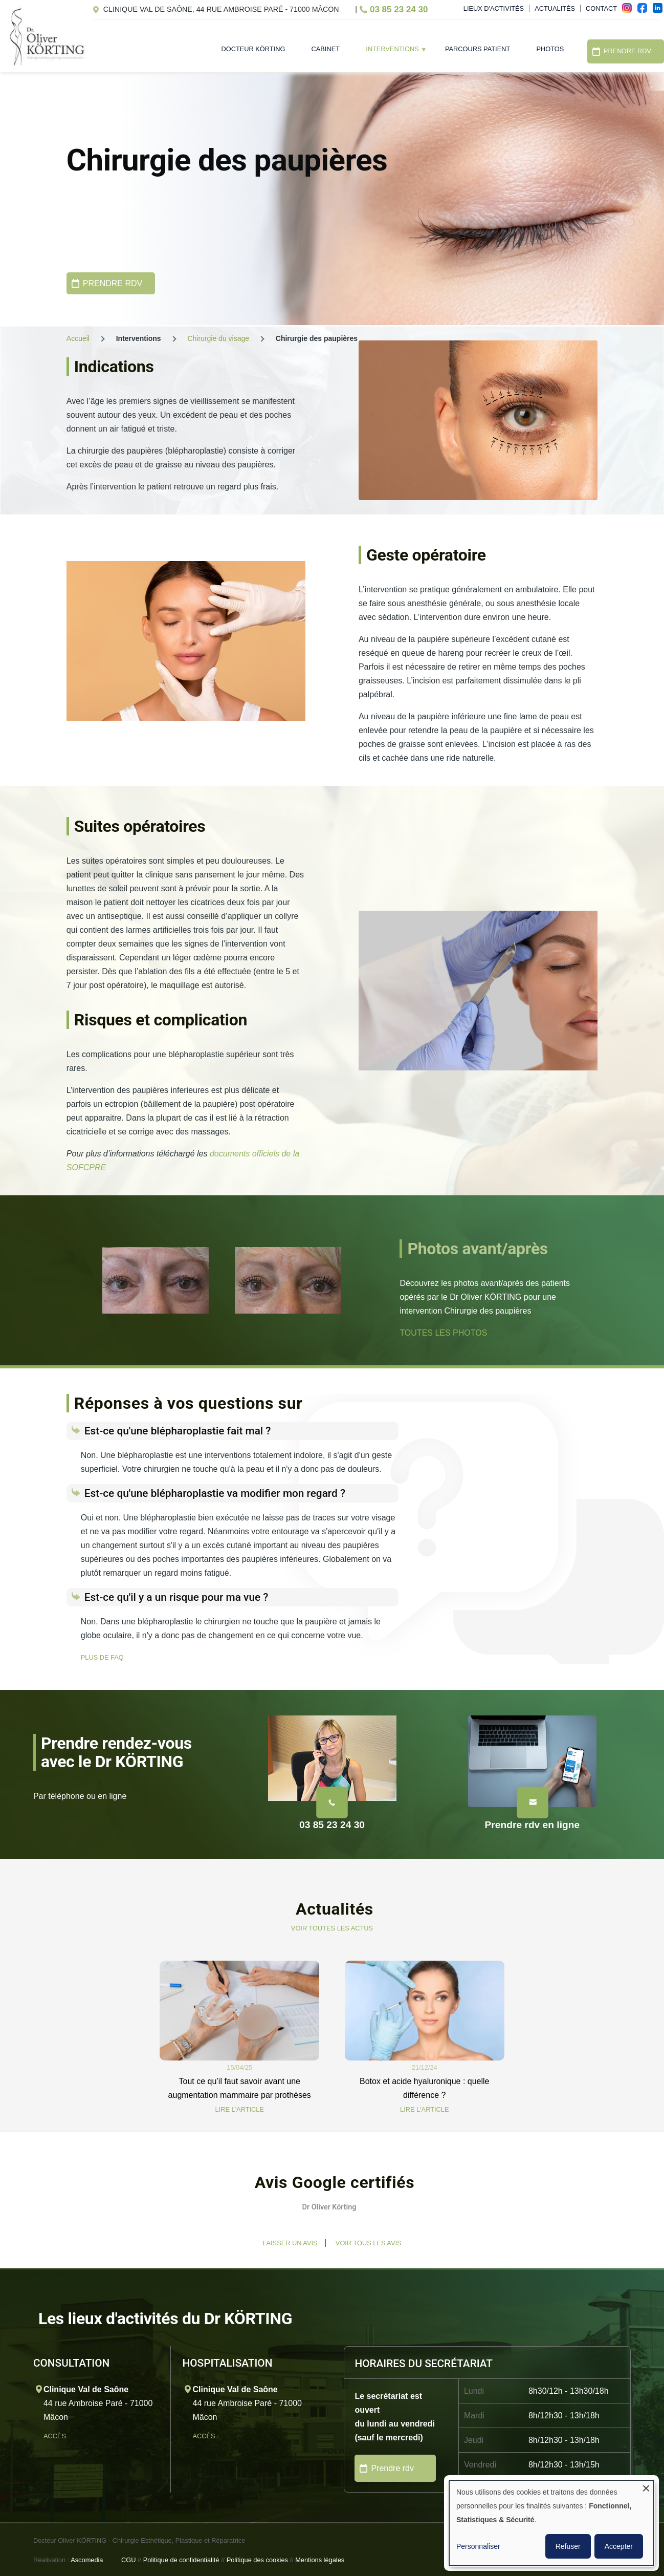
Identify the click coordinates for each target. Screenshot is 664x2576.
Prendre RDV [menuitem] (627, 51)
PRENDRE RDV (112, 283)
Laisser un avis (289, 2243)
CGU (128, 2560)
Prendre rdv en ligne (532, 1824)
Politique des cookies (257, 2560)
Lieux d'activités (493, 8)
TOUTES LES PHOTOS (443, 1332)
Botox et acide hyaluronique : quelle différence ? (425, 2088)
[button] (66, 2235)
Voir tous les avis (369, 2243)
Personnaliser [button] (478, 2546)
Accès (55, 2436)
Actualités (555, 8)
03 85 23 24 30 (399, 9)
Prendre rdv (392, 2468)
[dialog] (551, 2523)
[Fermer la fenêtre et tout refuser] (646, 2486)
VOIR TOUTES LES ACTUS (332, 1928)
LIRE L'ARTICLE (239, 2109)
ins (629, 10)
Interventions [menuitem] (390, 52)
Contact (601, 8)
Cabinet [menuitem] (326, 49)
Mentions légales (319, 2560)
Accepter (619, 2546)
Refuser (568, 2546)
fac (645, 10)
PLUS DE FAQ (102, 1657)
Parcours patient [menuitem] (477, 49)
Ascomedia (87, 2560)
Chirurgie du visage (218, 338)
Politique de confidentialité (181, 2560)
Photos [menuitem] (550, 49)
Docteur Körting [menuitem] (253, 49)
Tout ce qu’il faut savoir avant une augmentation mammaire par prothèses (239, 2088)
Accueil (78, 338)
